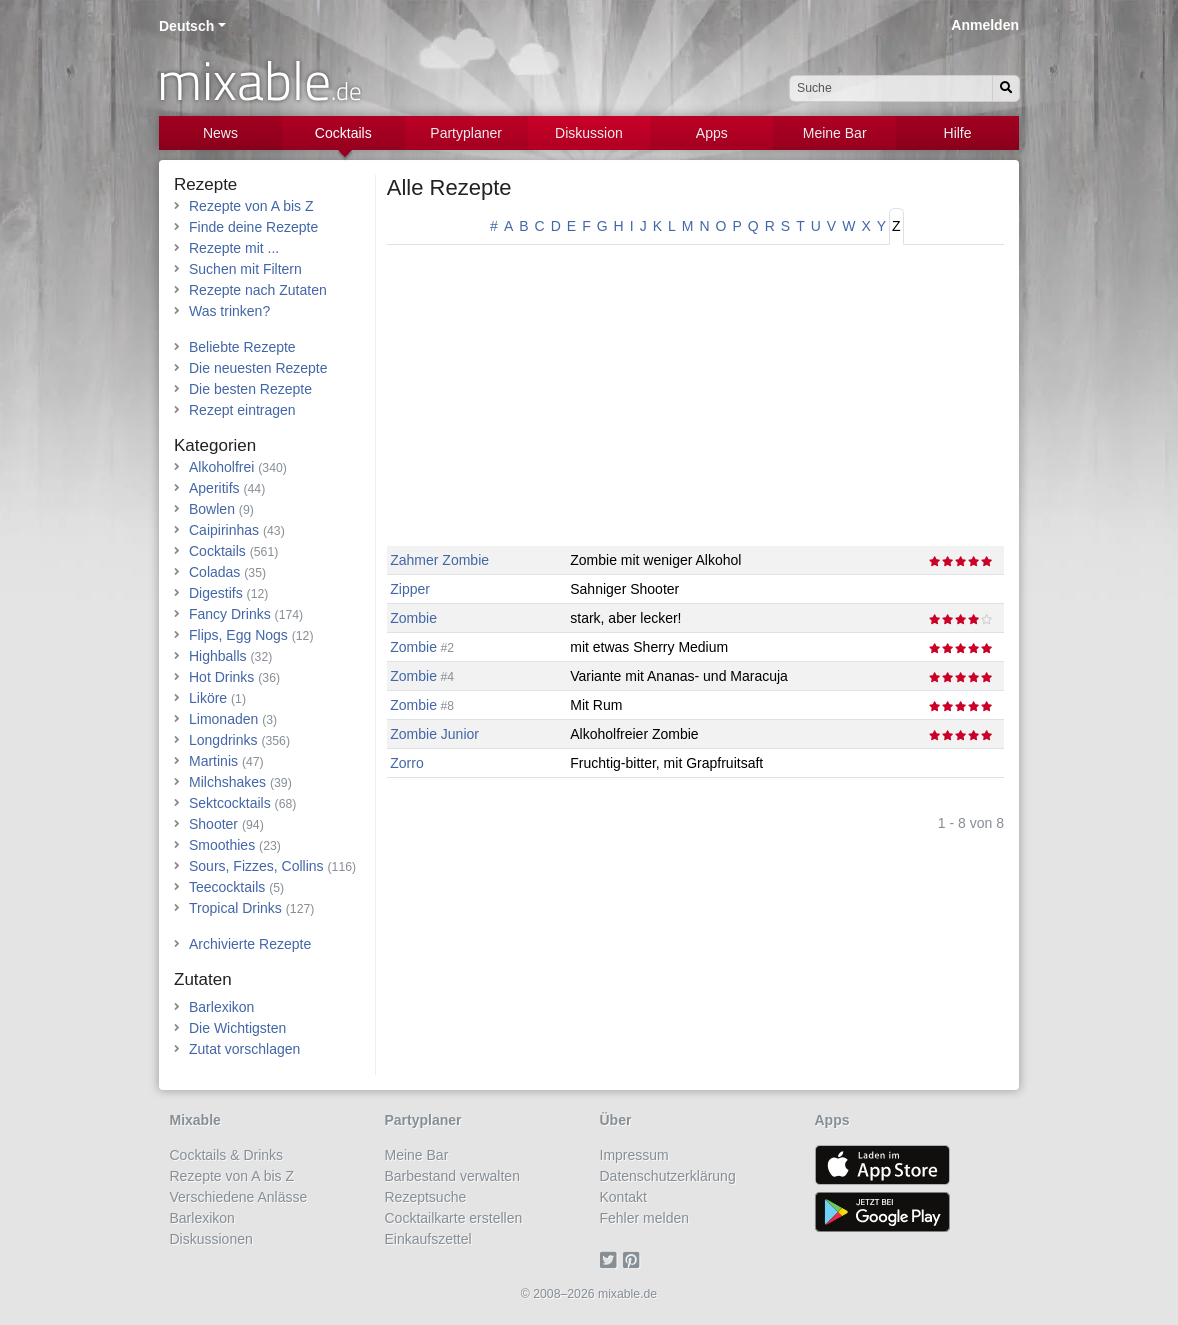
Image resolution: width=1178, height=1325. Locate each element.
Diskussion (589, 133)
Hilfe (958, 133)
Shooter (213, 824)
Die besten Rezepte (250, 389)
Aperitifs (214, 488)
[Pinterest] (634, 1260)
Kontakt (623, 1197)
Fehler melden (645, 1218)
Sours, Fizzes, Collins (256, 866)
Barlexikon (221, 1007)
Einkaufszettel (428, 1239)
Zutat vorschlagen (244, 1049)
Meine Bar (835, 133)
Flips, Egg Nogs (238, 635)
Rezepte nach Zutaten (258, 290)
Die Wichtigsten (237, 1028)
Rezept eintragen (242, 410)
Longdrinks (223, 740)
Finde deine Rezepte (253, 227)
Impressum (634, 1155)
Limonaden (223, 719)
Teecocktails (227, 887)
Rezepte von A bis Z (251, 206)
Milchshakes (227, 782)
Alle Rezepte (449, 187)
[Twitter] (611, 1260)
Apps (712, 133)
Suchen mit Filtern (245, 269)
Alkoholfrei (221, 467)
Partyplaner (466, 133)
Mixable (195, 1120)
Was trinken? (229, 311)
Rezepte (205, 184)
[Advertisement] (695, 406)
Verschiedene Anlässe (239, 1197)
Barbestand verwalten (452, 1176)
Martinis (213, 761)
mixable (259, 80)
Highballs (218, 656)
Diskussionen (211, 1239)
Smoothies (222, 845)
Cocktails (343, 133)
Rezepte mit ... (234, 248)
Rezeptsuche (426, 1197)
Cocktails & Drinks (227, 1155)
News (220, 133)
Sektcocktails (230, 803)
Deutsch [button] (186, 26)
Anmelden (985, 25)
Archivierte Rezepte (250, 944)
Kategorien (215, 445)
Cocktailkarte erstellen (454, 1218)
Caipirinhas (224, 530)
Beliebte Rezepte (242, 347)
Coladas (214, 572)
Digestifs (216, 593)
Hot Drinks (221, 677)
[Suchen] (1006, 88)
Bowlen (212, 509)
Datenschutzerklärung (668, 1176)
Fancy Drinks (230, 614)
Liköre (208, 698)
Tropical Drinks (235, 908)
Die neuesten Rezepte (258, 368)
